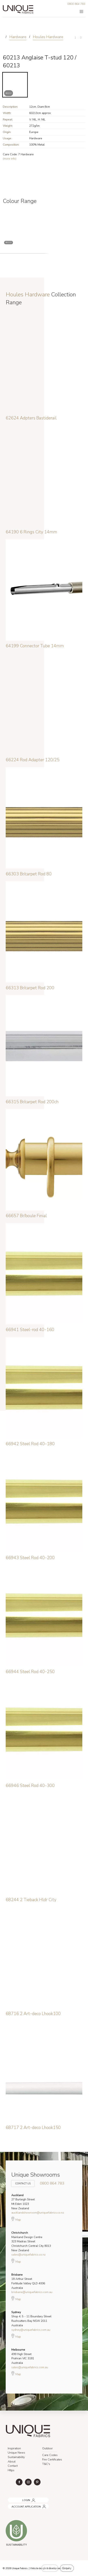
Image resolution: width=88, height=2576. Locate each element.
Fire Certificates (52, 2459)
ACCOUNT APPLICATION (22, 2505)
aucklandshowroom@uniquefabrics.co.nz (37, 2213)
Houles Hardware (48, 37)
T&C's (46, 2464)
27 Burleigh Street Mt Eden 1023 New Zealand (23, 2201)
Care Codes (50, 2455)
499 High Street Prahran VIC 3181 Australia (22, 2356)
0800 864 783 (76, 4)
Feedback (50, 2568)
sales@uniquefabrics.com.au (29, 2367)
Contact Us (20, 2183)
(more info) (9, 159)
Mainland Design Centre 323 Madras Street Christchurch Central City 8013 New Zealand (31, 2241)
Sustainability (16, 2457)
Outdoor (47, 2448)
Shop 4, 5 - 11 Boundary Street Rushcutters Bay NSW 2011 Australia (31, 2318)
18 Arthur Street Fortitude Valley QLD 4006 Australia (28, 2281)
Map (16, 2219)
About (11, 2461)
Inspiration (14, 2448)
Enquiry (66, 2568)
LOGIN (11, 2498)
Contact (13, 2466)
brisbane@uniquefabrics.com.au (31, 2292)
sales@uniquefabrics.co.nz (28, 2255)
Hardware (17, 37)
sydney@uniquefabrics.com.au (30, 2330)
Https (11, 2470)
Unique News (16, 2453)
